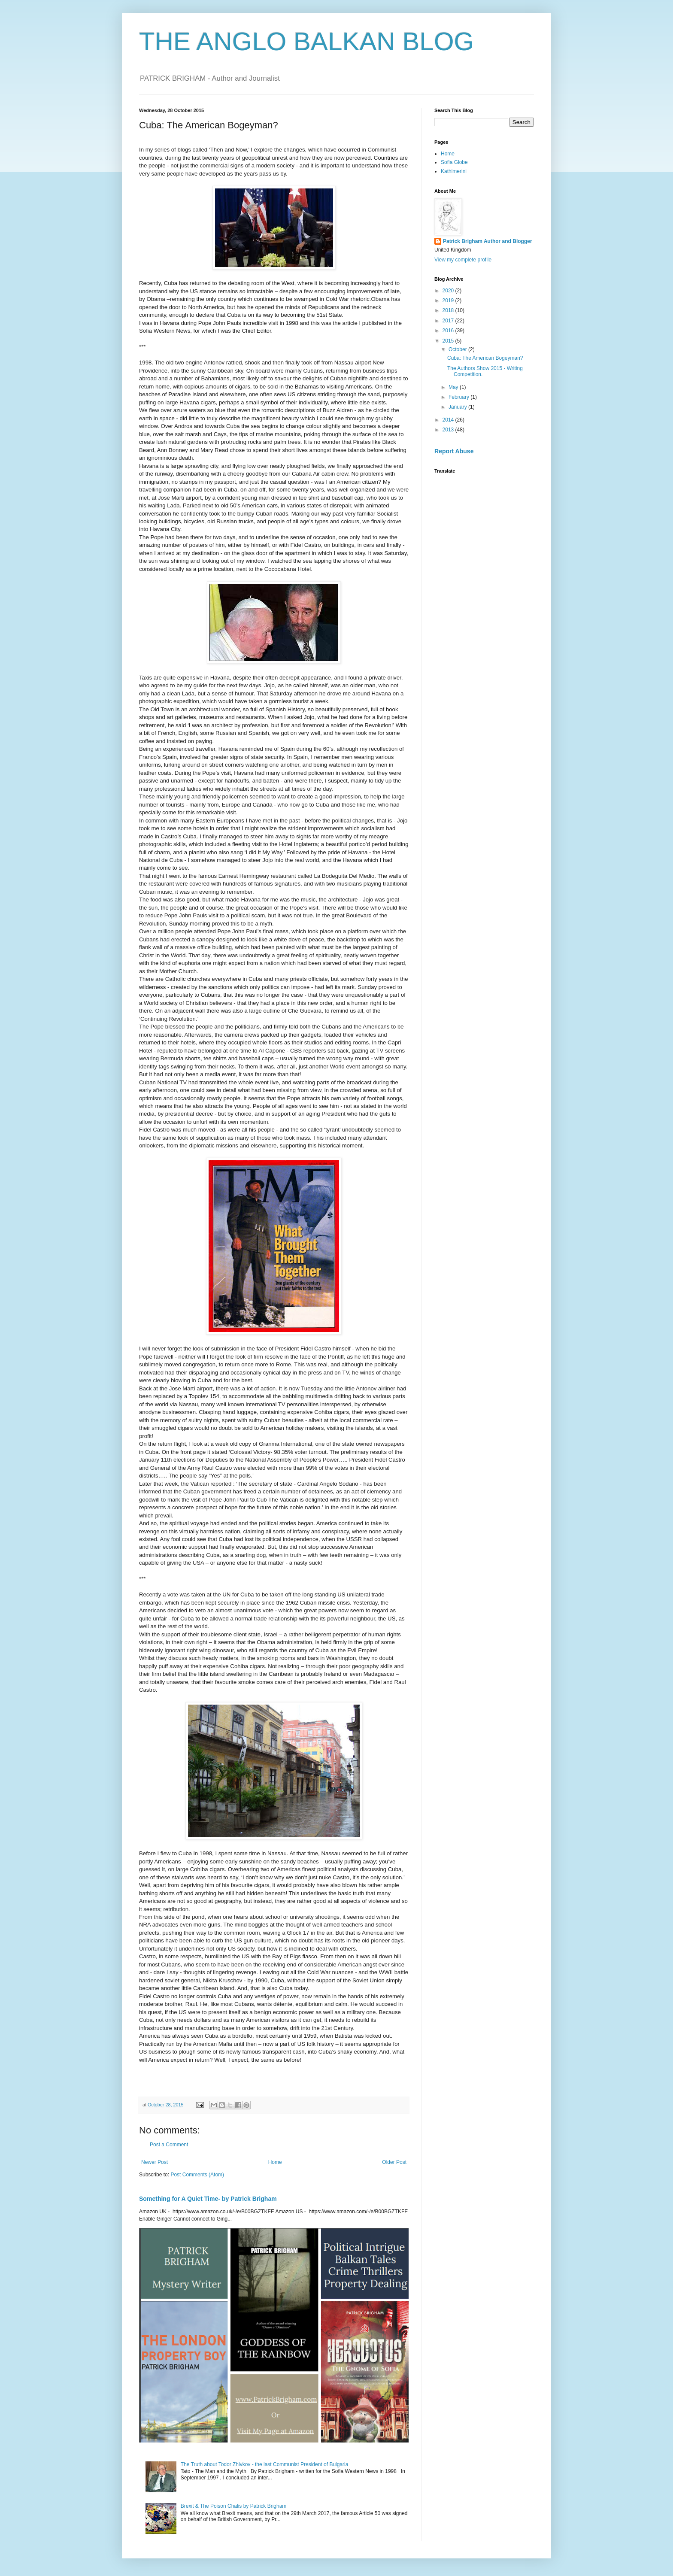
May (454, 387)
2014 (449, 420)
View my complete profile (462, 260)
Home (275, 2162)
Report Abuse (453, 451)
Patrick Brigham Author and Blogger (487, 241)
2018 (449, 310)
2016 (449, 331)
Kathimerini (454, 171)
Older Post (394, 2162)
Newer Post (154, 2162)
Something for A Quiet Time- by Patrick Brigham (208, 2198)
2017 (449, 321)
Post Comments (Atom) (197, 2175)
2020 (449, 291)
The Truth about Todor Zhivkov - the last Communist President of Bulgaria (265, 2464)
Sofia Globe (454, 162)
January (458, 407)
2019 (449, 300)
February (459, 397)
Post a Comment (169, 2145)
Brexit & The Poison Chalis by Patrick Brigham (234, 2506)
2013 (449, 430)
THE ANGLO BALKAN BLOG (306, 41)
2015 (449, 341)
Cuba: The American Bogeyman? (485, 358)
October (458, 349)
